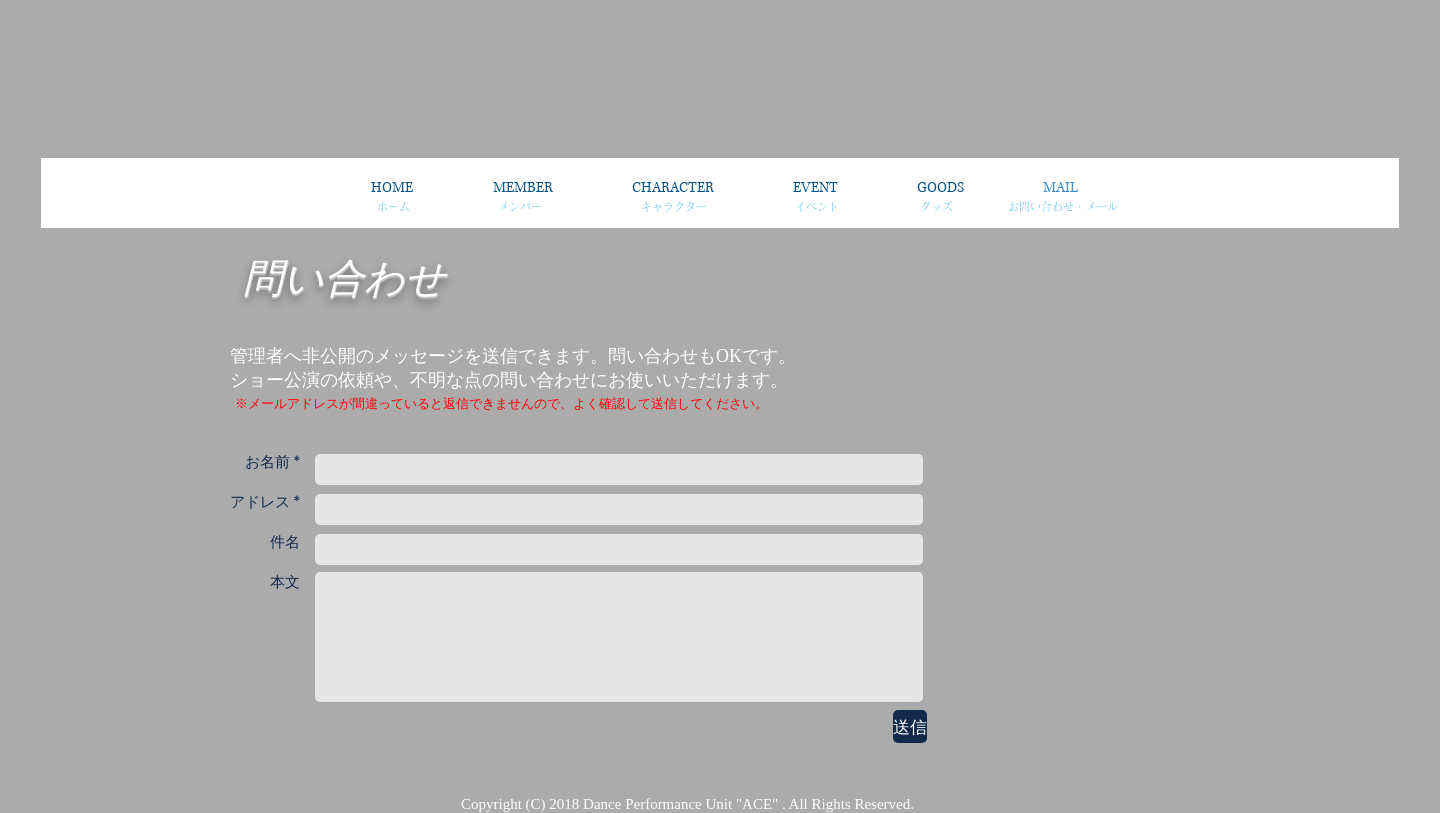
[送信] (910, 726)
